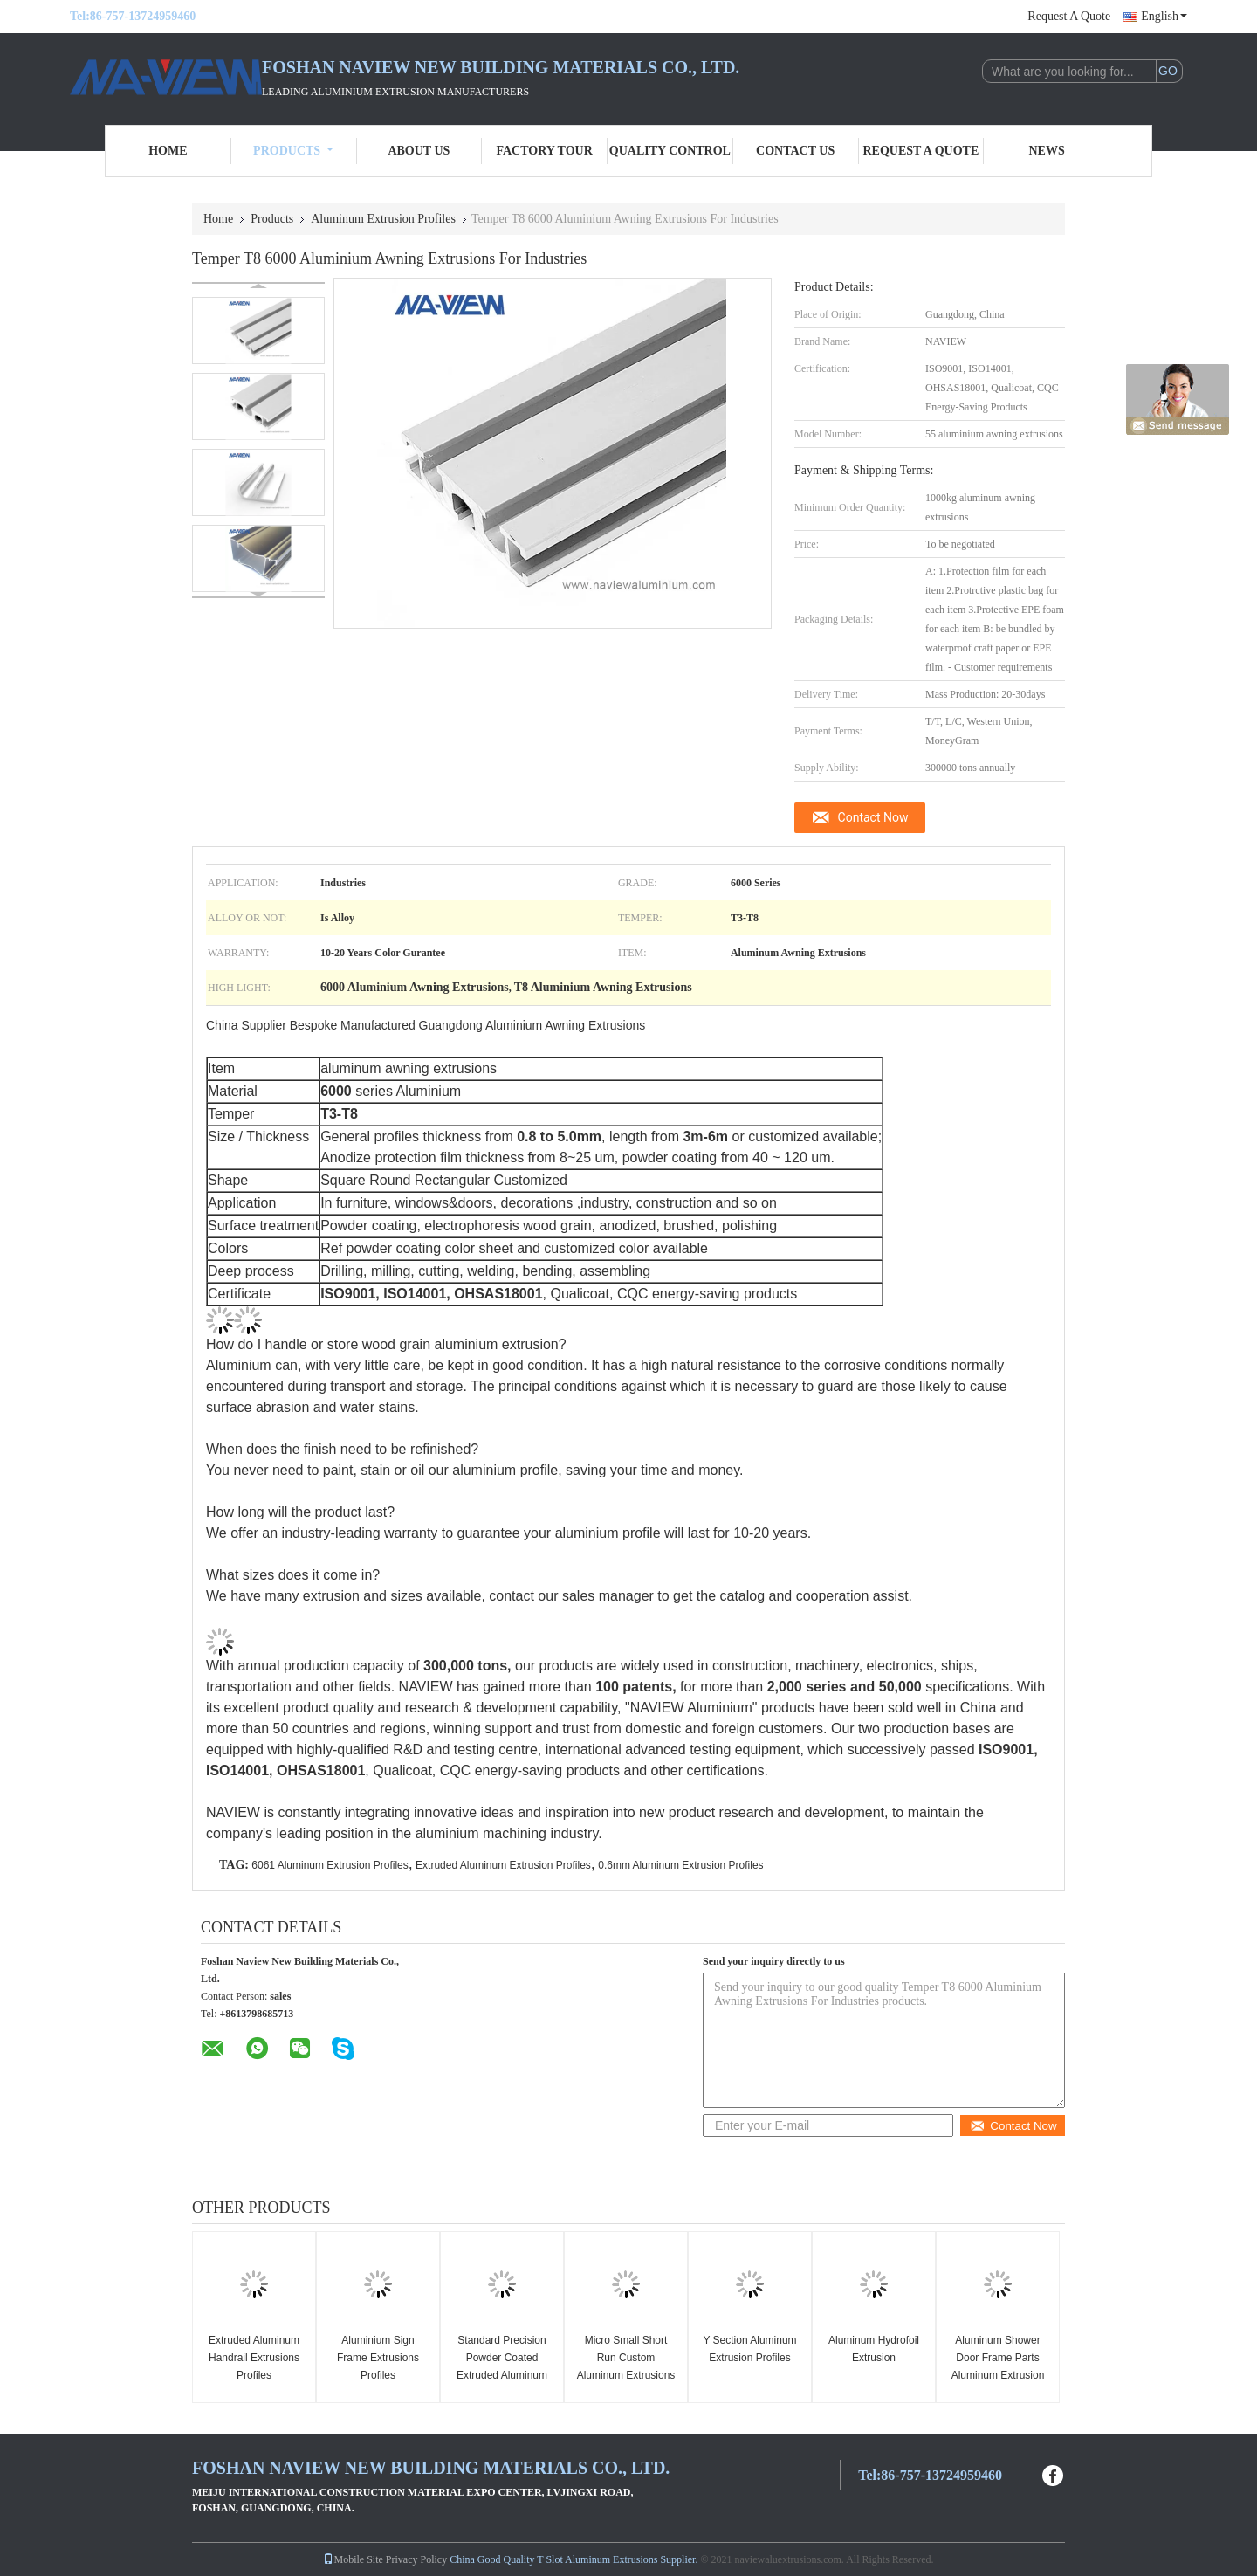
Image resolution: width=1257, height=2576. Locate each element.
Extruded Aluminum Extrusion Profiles (503, 1865)
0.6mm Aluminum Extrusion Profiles (680, 1865)
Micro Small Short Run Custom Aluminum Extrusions (626, 2357)
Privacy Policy (416, 2559)
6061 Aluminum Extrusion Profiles (329, 1865)
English (1164, 16)
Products (293, 150)
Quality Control (670, 150)
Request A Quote (1068, 16)
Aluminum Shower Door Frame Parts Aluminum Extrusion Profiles (998, 2366)
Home (167, 150)
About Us (419, 150)
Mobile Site (352, 2559)
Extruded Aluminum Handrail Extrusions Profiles (254, 2357)
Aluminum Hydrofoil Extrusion (873, 2349)
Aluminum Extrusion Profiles (383, 218)
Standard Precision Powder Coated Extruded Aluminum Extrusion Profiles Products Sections (502, 2375)
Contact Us (795, 150)
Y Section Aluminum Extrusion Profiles (749, 2349)
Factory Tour (544, 150)
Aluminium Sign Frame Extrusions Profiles (378, 2357)
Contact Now (873, 817)
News (1047, 150)
